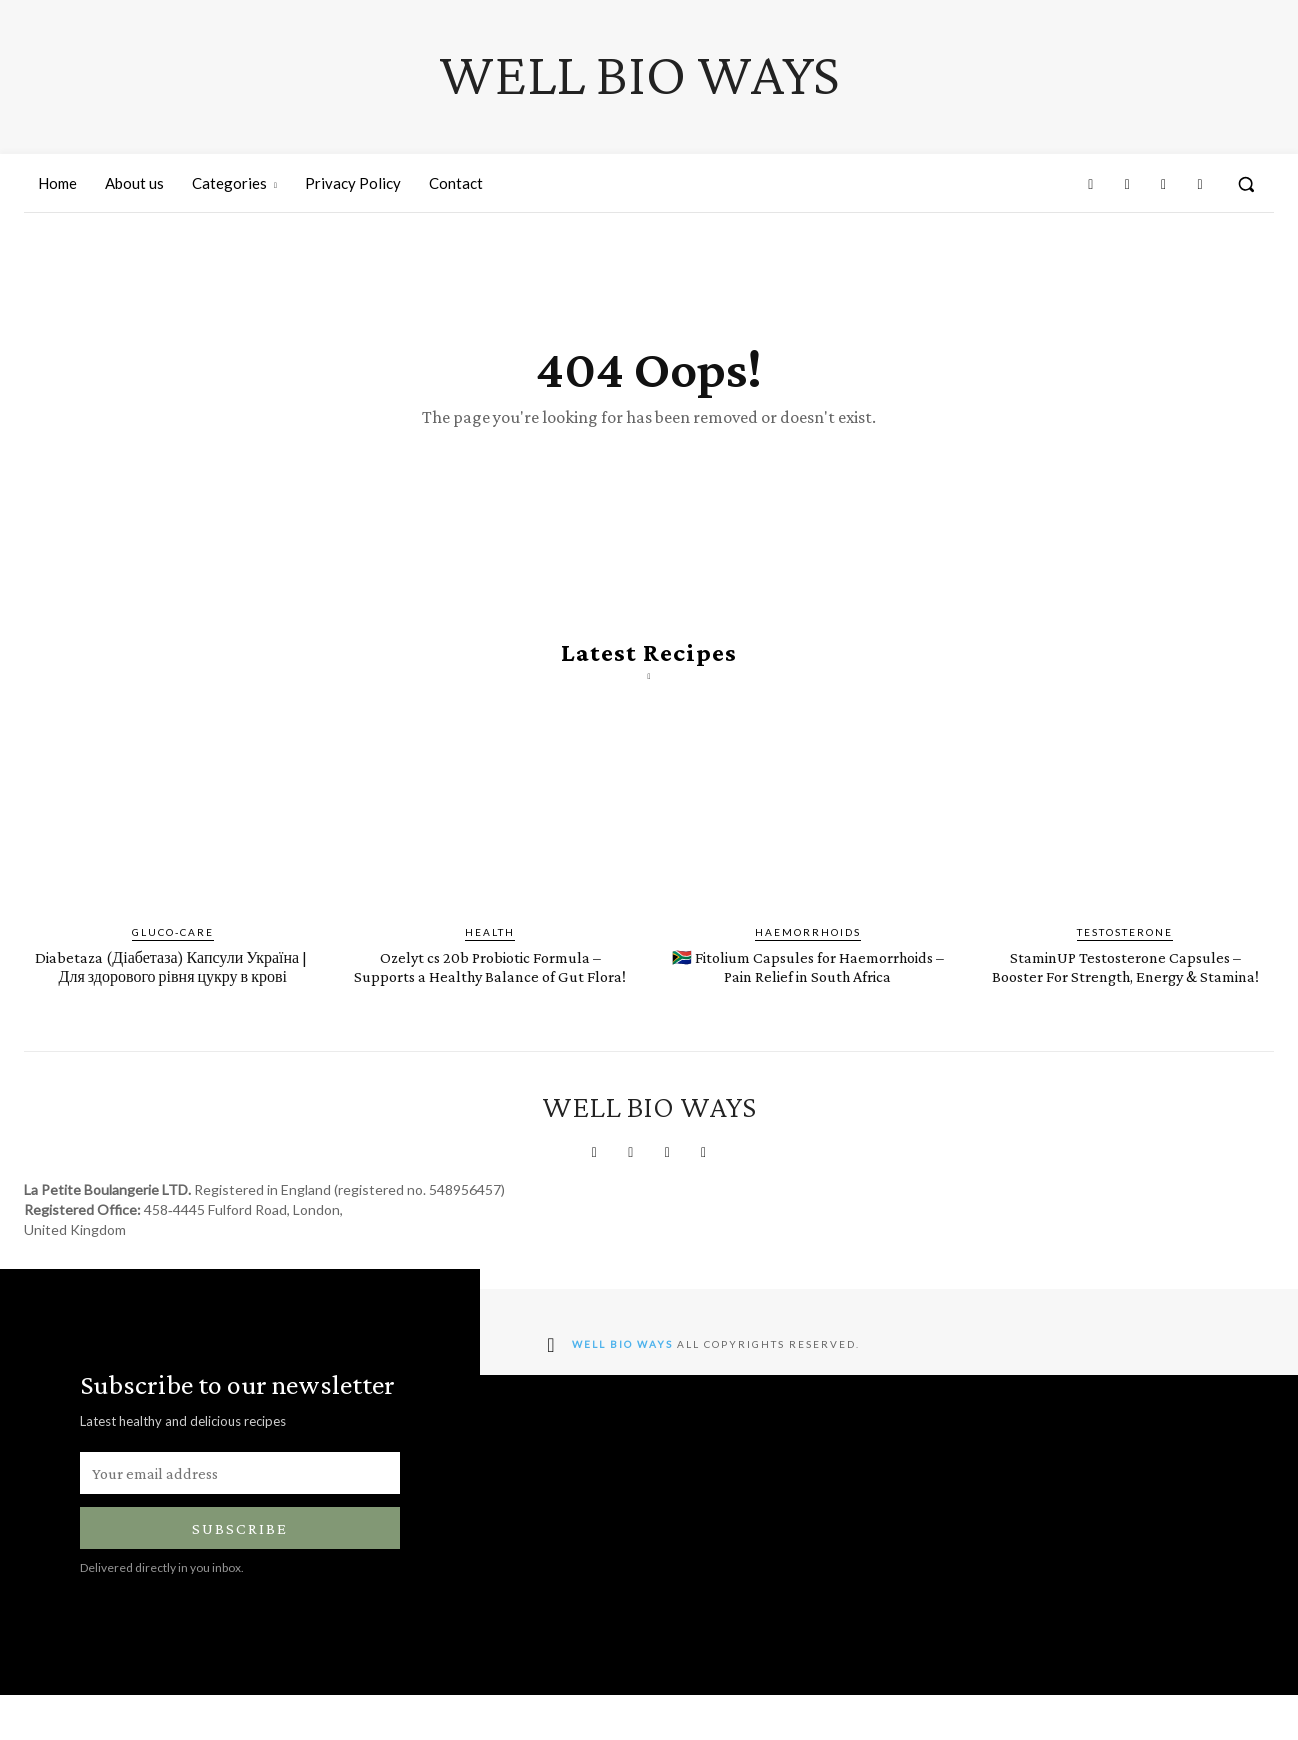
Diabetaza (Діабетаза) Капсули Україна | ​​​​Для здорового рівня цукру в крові (173, 1001)
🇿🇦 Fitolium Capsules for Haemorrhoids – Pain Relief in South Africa (808, 1001)
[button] (1246, 184)
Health (490, 958)
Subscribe (240, 1573)
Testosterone (1125, 958)
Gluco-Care (173, 958)
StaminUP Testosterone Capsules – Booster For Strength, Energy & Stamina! (1125, 1001)
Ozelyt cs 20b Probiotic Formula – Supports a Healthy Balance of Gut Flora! (490, 1001)
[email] (240, 1518)
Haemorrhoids (808, 958)
